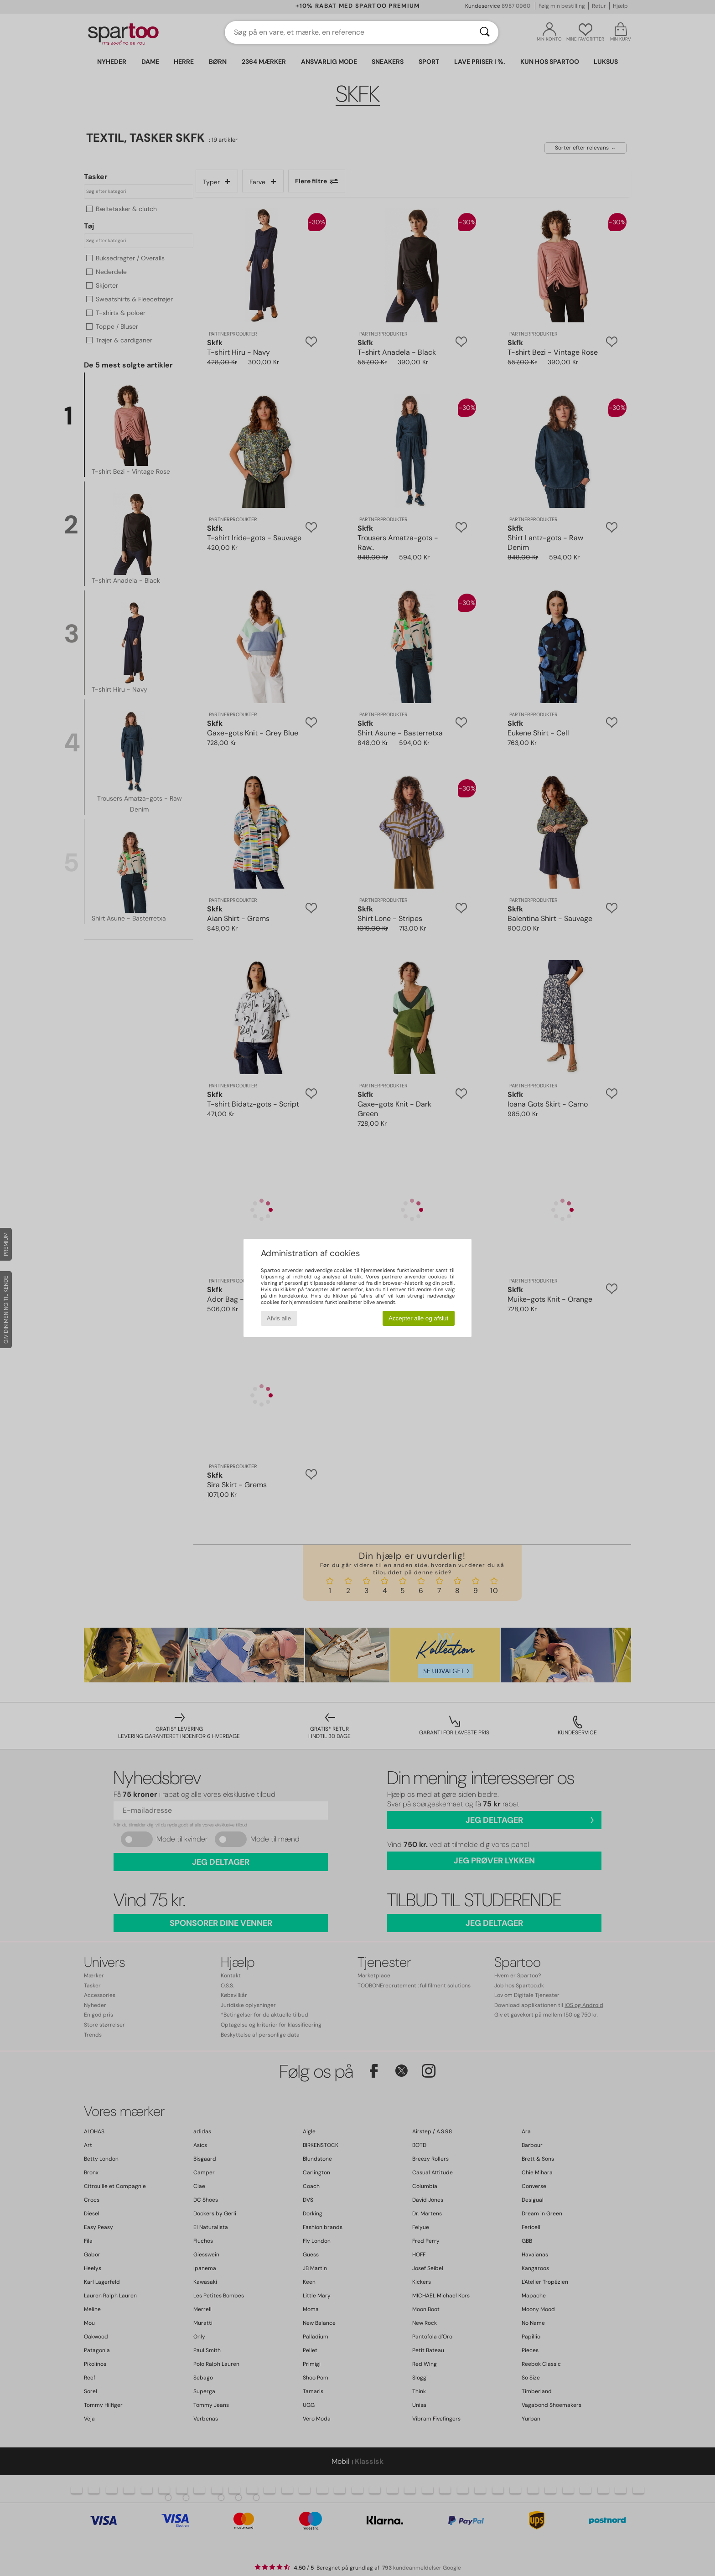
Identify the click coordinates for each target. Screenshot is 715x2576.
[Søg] (485, 32)
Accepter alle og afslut (418, 1318)
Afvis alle (279, 1318)
